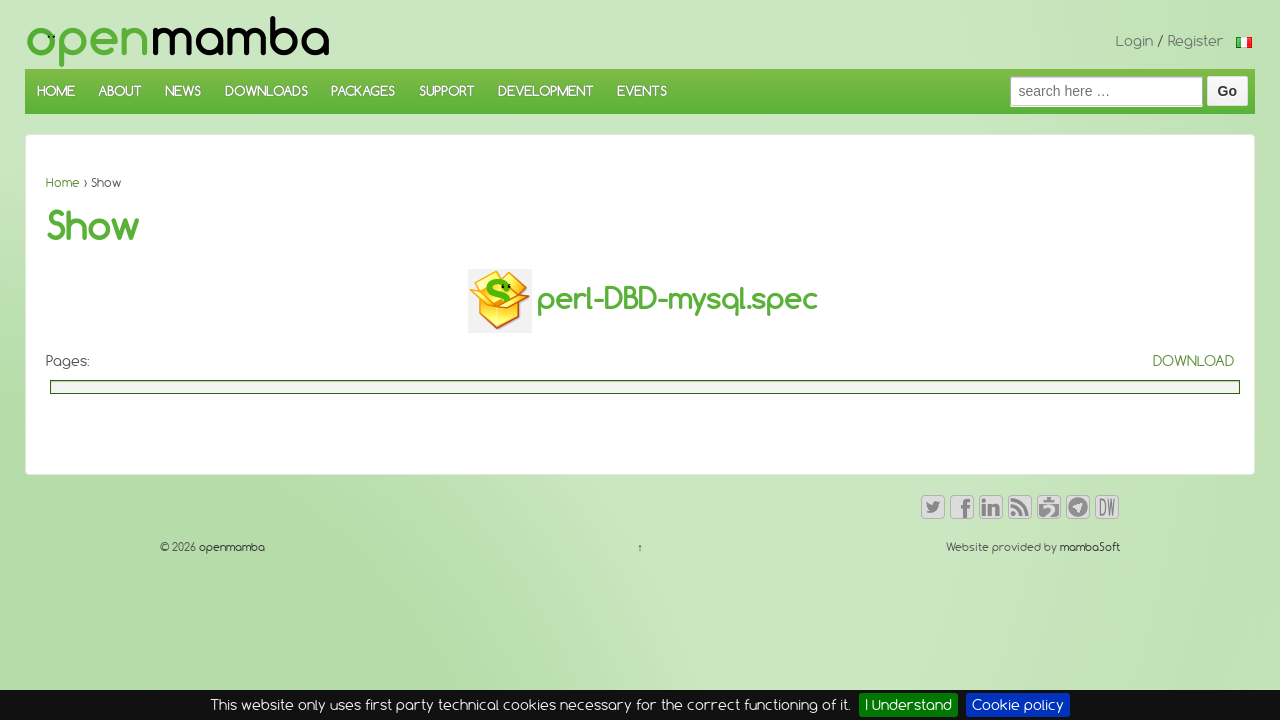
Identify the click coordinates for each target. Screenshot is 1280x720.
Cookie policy (1018, 705)
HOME (56, 91)
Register (1196, 41)
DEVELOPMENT (546, 91)
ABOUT (120, 91)
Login (1134, 41)
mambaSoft (1090, 547)
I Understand (908, 705)
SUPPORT (447, 91)
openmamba (230, 547)
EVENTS (642, 91)
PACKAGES (363, 91)
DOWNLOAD (1193, 361)
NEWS (183, 91)
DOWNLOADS (266, 91)
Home (63, 182)
